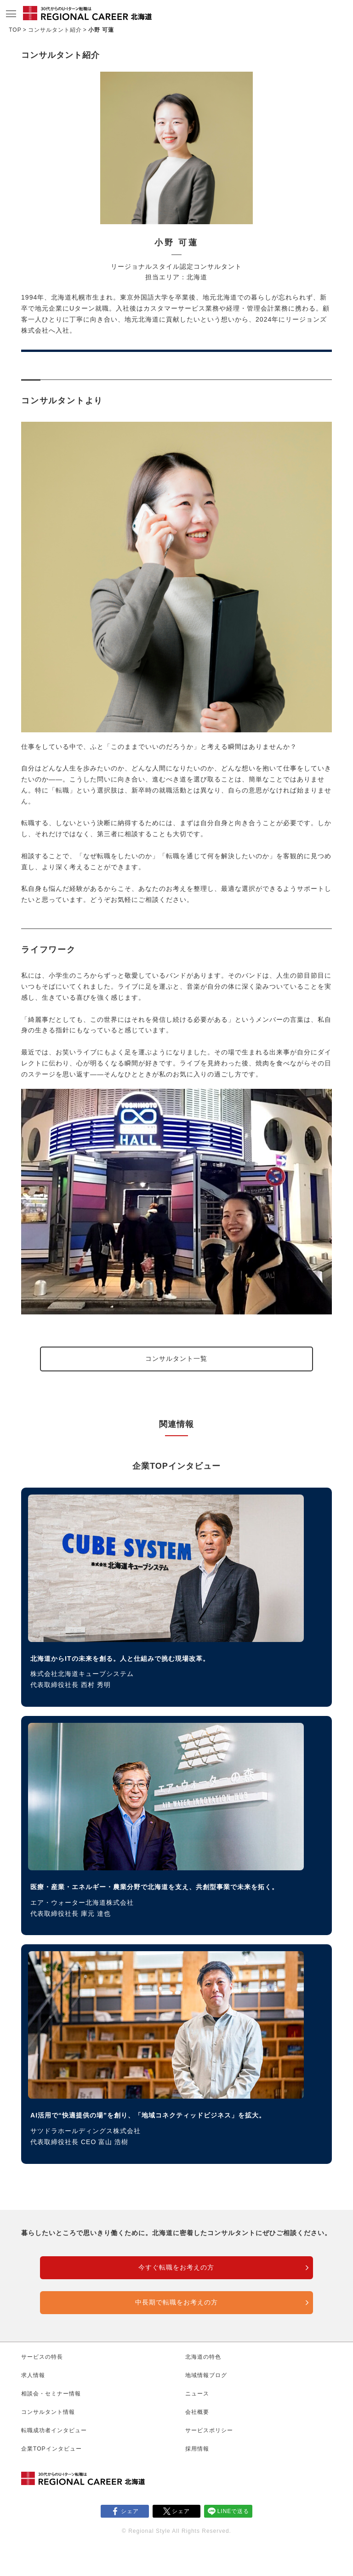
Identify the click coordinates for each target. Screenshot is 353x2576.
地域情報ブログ (206, 2375)
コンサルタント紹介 (55, 30)
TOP (15, 30)
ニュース (197, 2393)
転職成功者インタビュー (54, 2430)
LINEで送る (233, 2511)
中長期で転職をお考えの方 (176, 2302)
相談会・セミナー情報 (51, 2393)
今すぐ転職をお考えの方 (176, 2267)
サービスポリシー (209, 2430)
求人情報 (33, 2375)
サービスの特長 (42, 2357)
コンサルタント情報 (48, 2412)
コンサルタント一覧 (176, 1358)
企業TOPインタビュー (51, 2449)
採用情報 (197, 2449)
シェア (130, 2511)
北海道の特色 (203, 2357)
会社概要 (197, 2412)
